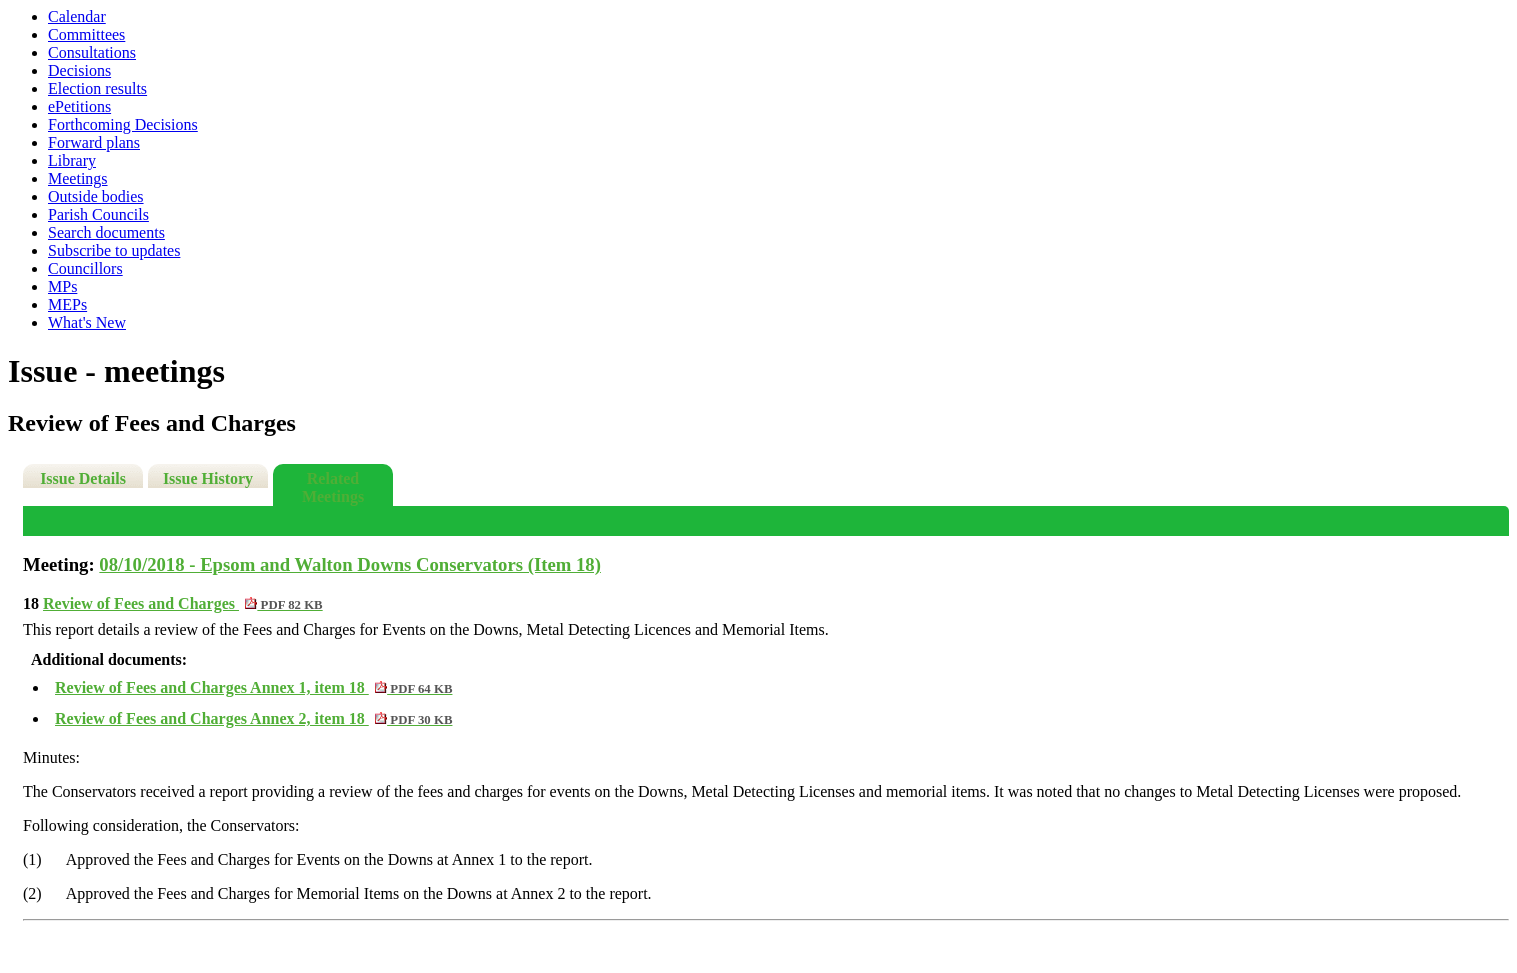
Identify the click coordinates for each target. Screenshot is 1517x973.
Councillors (85, 268)
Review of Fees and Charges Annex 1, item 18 (253, 687)
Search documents (106, 232)
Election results (97, 88)
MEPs (67, 304)
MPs (62, 286)
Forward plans (94, 142)
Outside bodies (96, 196)
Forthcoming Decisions (123, 124)
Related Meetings (333, 487)
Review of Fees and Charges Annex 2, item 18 (253, 718)
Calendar (77, 16)
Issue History (208, 478)
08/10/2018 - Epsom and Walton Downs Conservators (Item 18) (350, 564)
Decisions (79, 70)
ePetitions (79, 106)
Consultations (92, 52)
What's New (87, 322)
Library (72, 160)
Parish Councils (98, 214)
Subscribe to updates (114, 250)
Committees (86, 34)
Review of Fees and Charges (183, 603)
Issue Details (83, 478)
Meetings (78, 178)
